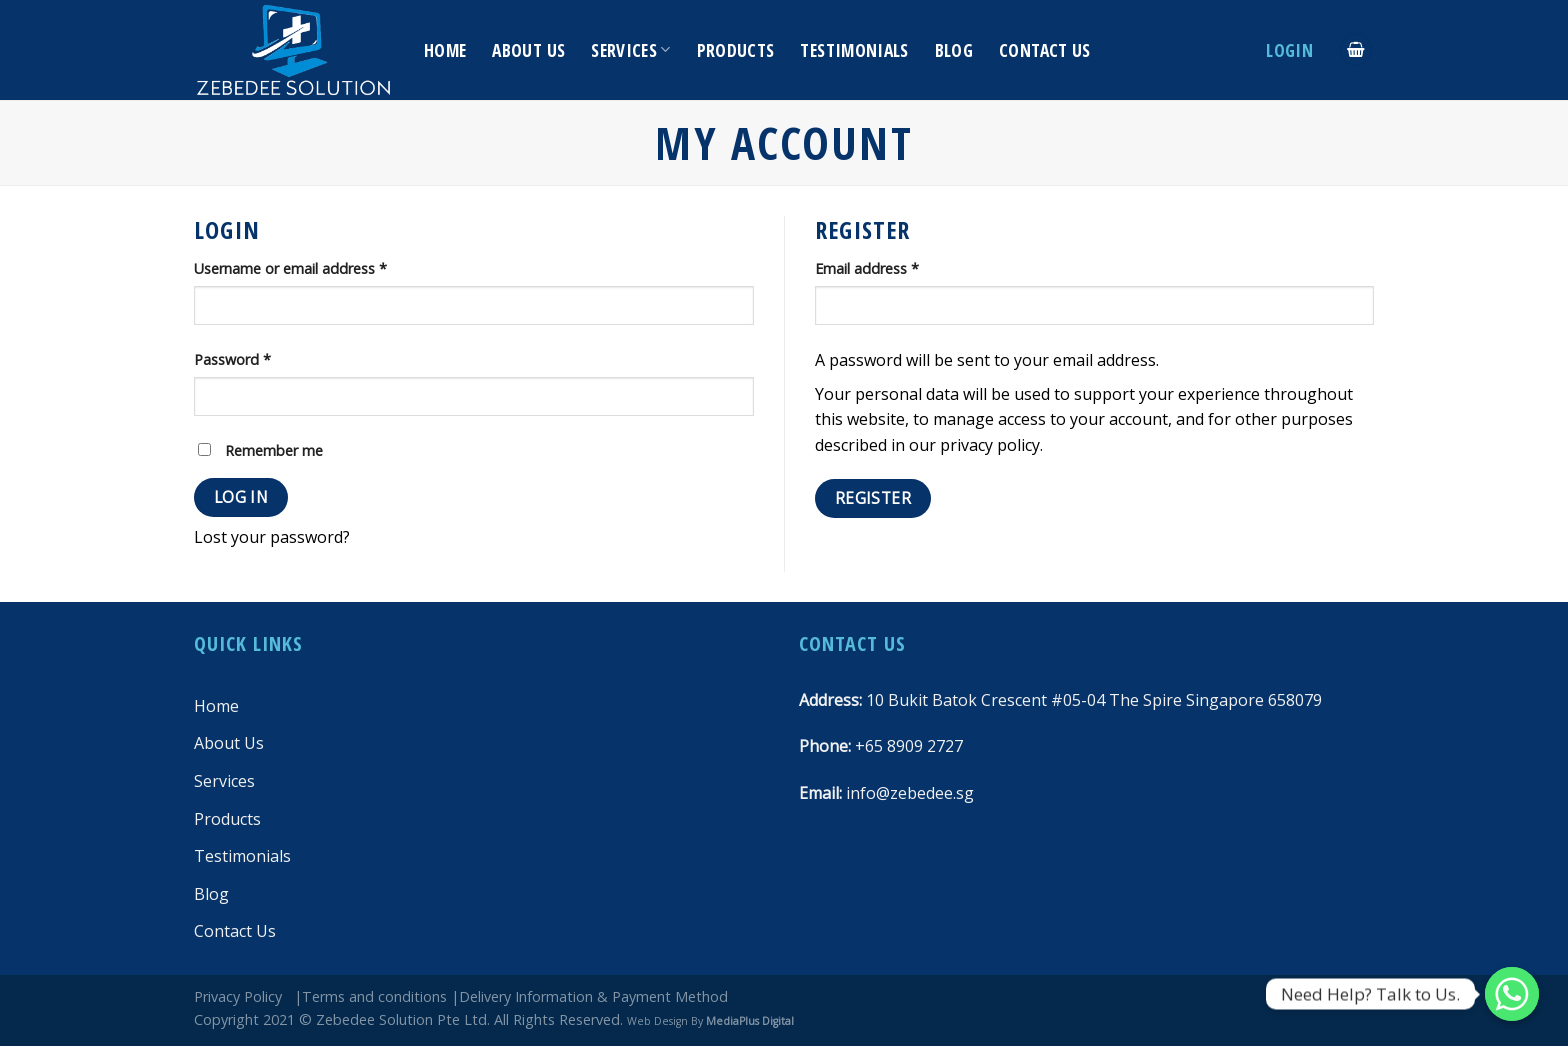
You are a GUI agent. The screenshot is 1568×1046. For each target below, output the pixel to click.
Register (873, 498)
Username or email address (290, 268)
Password (232, 359)
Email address (867, 268)
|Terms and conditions (370, 996)
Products (736, 50)
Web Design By (710, 1021)
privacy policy (990, 445)
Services (630, 50)
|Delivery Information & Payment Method (589, 996)
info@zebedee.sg (910, 793)
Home (445, 50)
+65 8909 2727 (909, 746)
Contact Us (1045, 50)
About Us (528, 50)
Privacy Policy (238, 996)
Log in (241, 497)
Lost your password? (272, 537)
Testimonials (854, 50)
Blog (954, 50)
